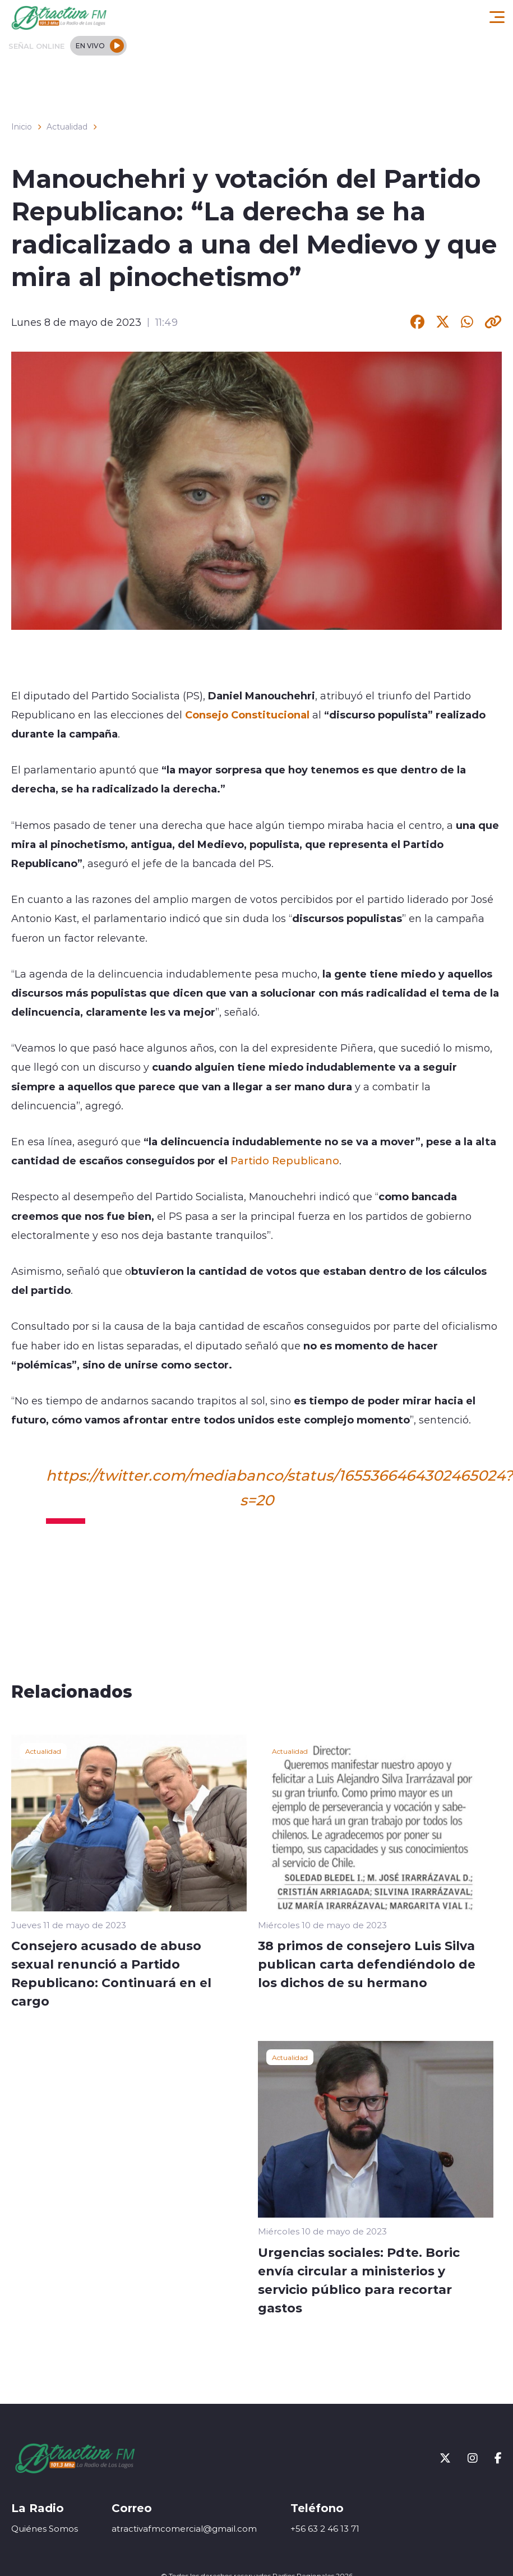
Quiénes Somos (44, 2528)
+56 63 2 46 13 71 (324, 2528)
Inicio (21, 127)
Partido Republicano (284, 1160)
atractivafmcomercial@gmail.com (184, 2528)
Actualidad (67, 127)
